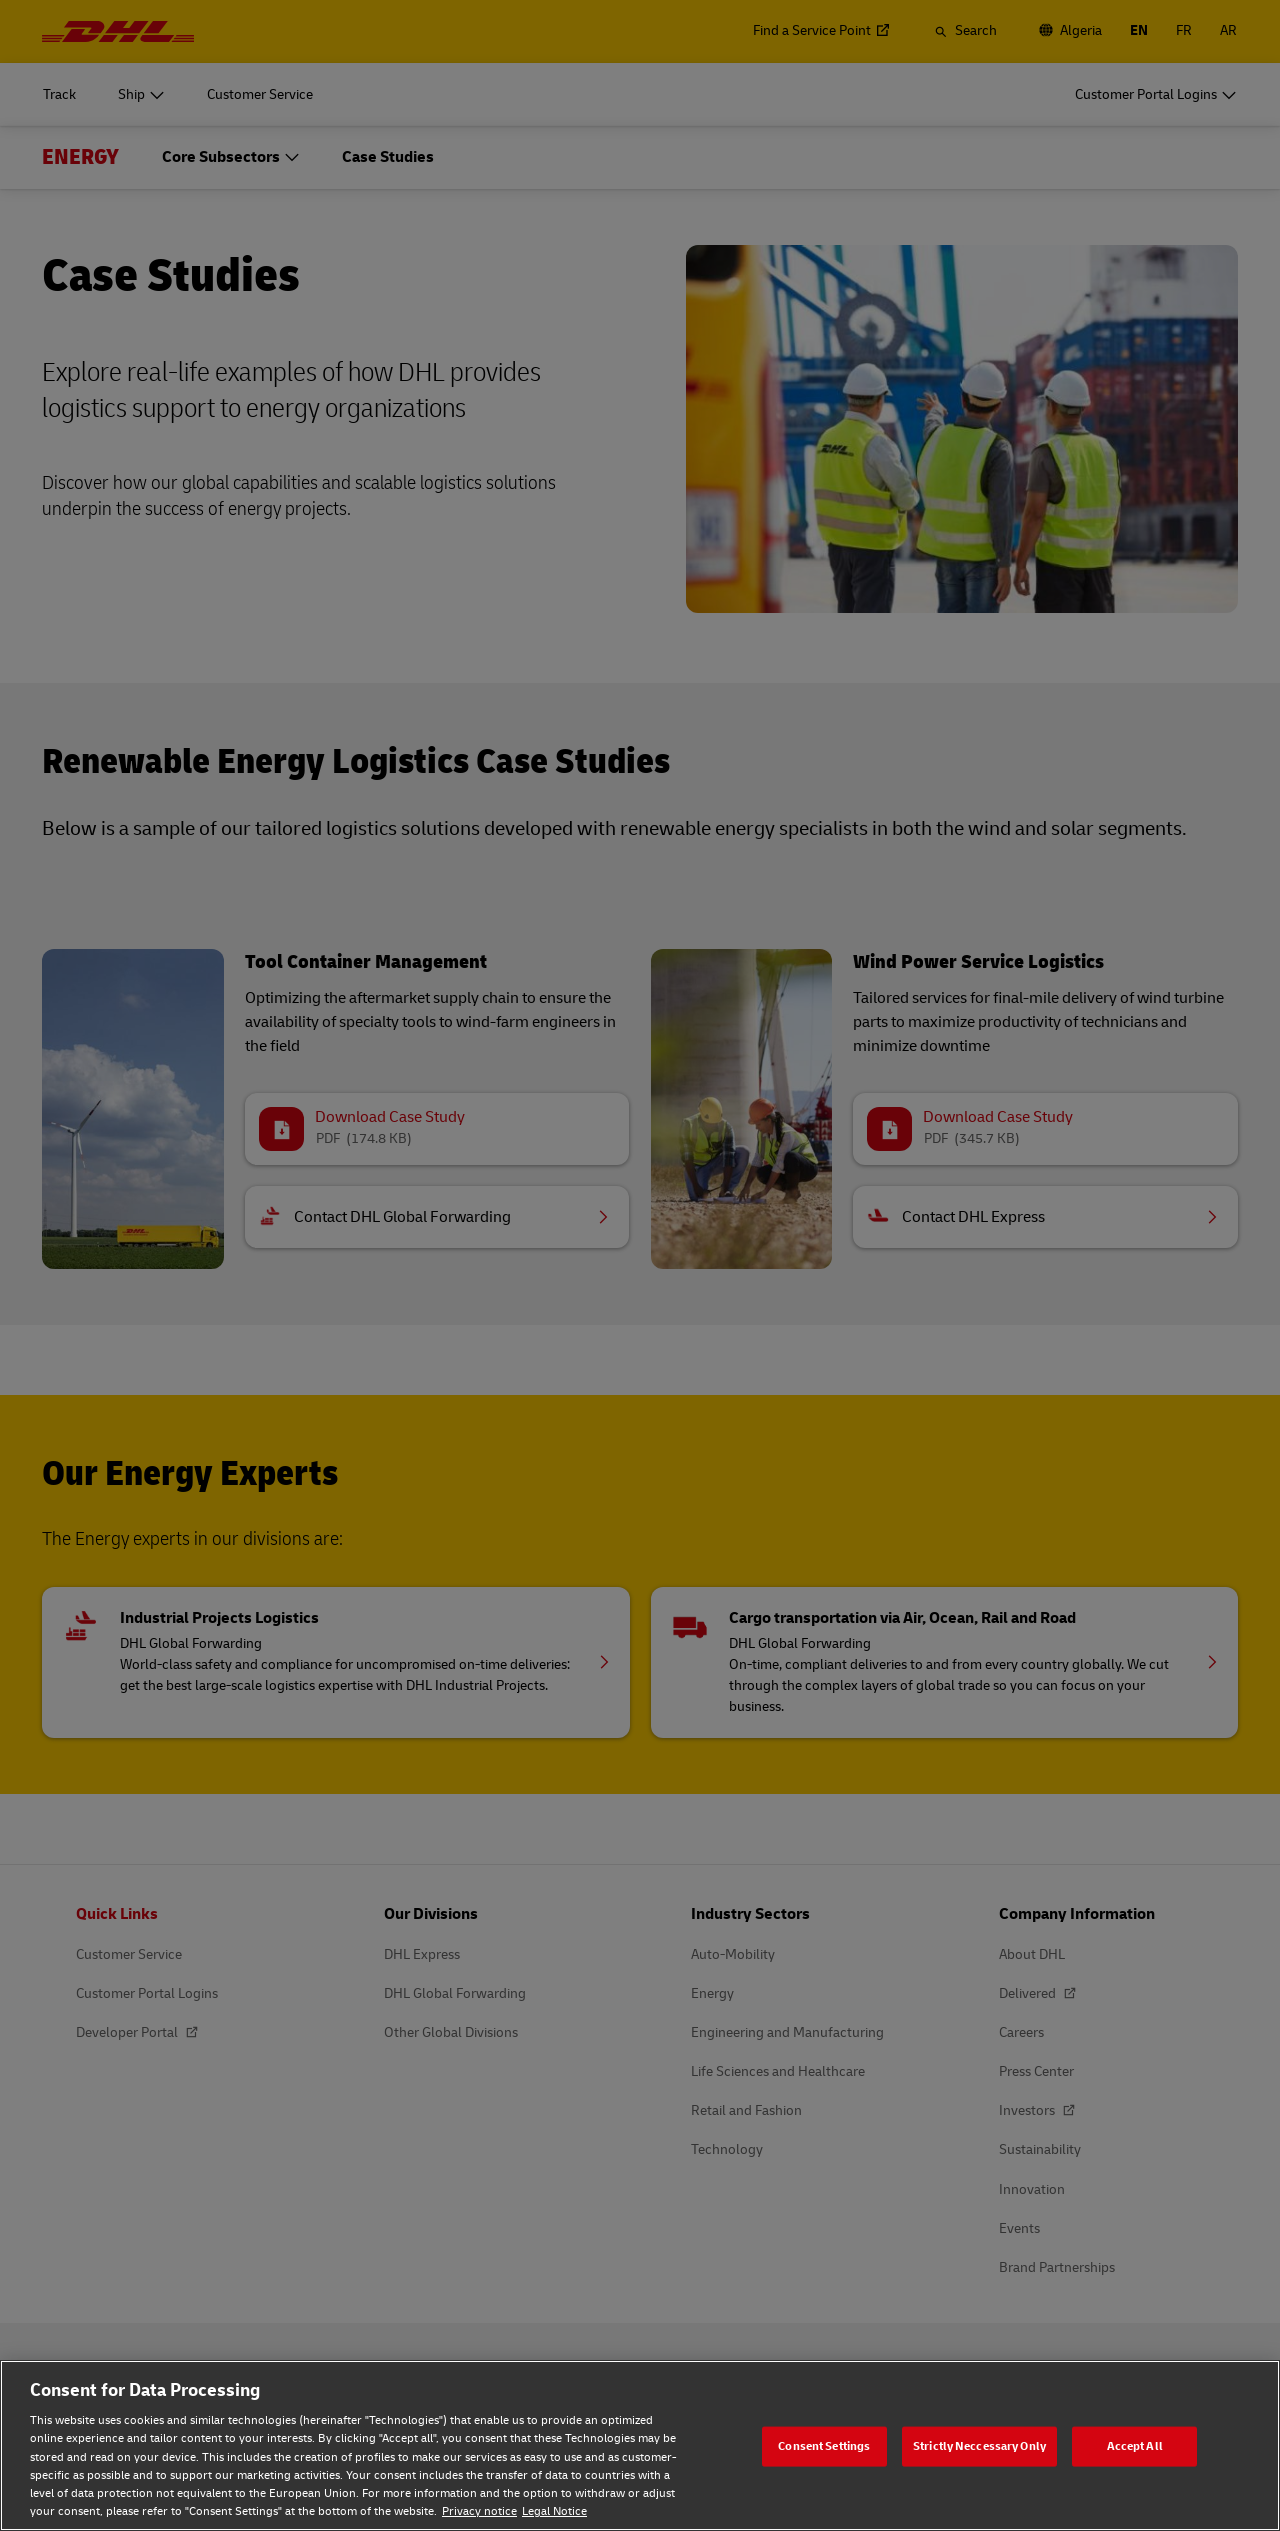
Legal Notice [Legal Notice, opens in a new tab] (554, 2511)
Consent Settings (824, 2445)
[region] (640, 2445)
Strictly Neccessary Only (979, 2445)
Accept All (1135, 2445)
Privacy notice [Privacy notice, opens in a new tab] (479, 2511)
